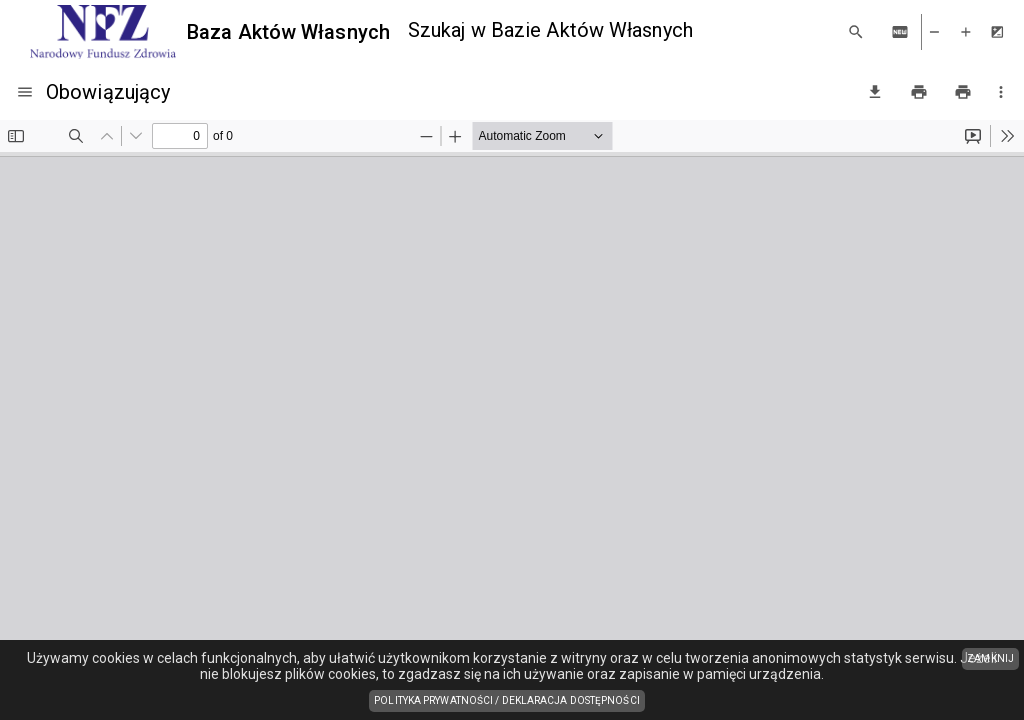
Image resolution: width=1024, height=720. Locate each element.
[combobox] (619, 31)
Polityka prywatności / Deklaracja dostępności (509, 702)
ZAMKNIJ (990, 658)
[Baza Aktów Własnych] (210, 32)
